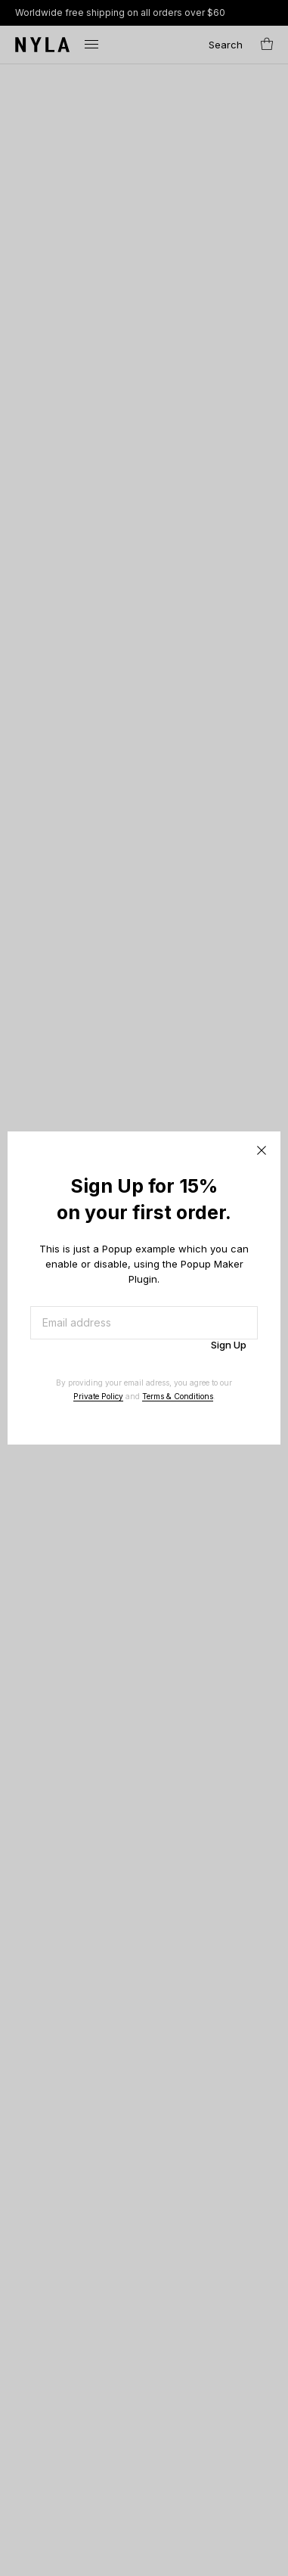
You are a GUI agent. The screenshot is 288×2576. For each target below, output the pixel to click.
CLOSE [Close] (261, 1150)
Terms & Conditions (177, 1396)
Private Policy (98, 1396)
